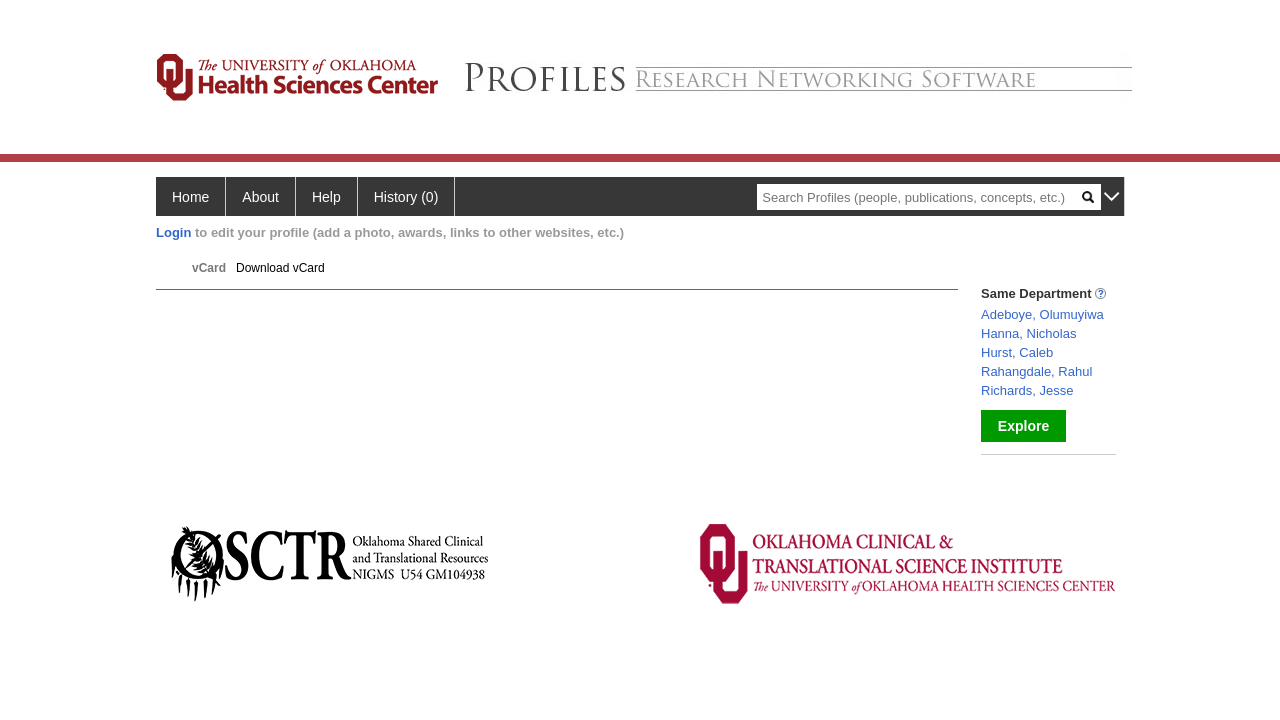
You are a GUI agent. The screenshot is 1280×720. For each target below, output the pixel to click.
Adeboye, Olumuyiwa (1042, 314)
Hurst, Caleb (1017, 352)
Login (173, 232)
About (260, 197)
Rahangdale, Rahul (1036, 371)
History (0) (406, 197)
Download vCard (280, 268)
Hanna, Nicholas (1028, 333)
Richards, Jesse (1027, 390)
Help (326, 197)
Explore (1023, 426)
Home (190, 197)
